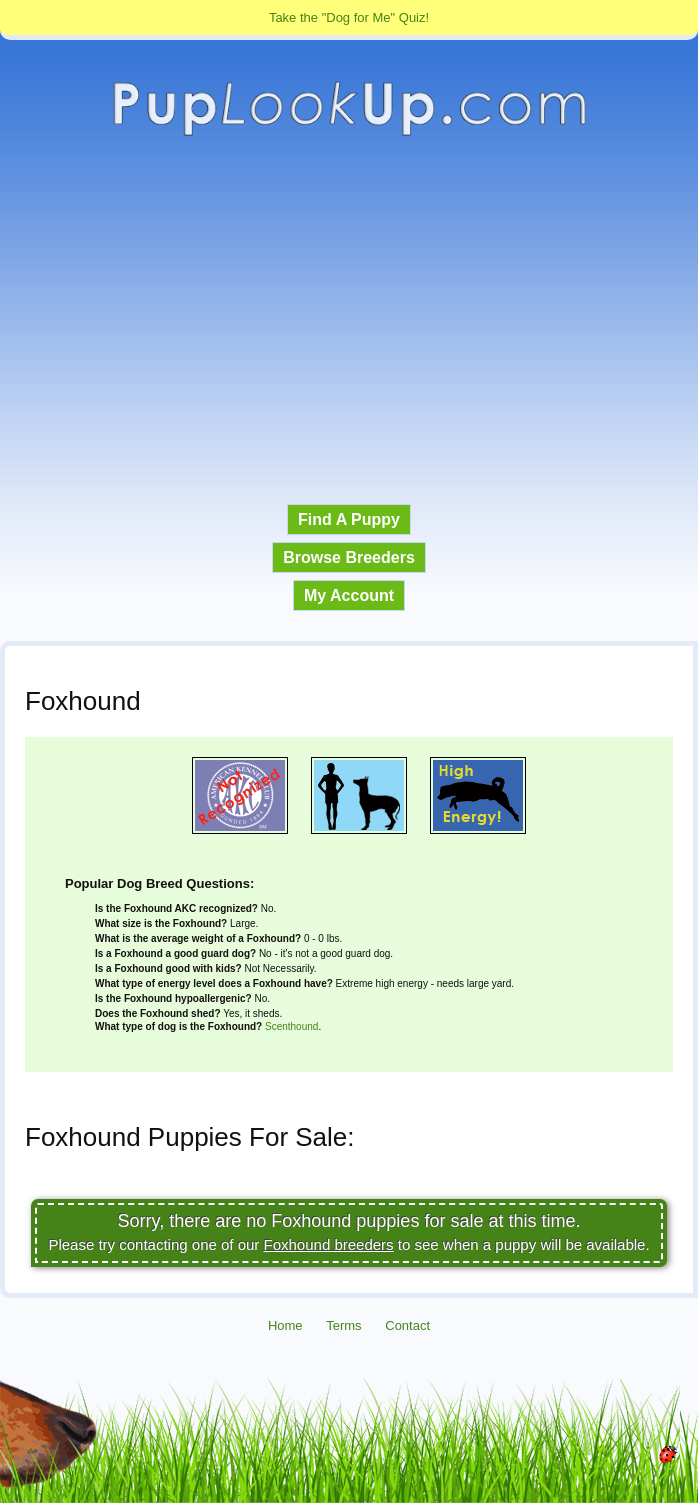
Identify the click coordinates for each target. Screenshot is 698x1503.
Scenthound (291, 1026)
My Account (349, 595)
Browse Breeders (349, 557)
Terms (343, 1325)
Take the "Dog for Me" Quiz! (349, 17)
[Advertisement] (349, 321)
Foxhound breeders (329, 1244)
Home (285, 1325)
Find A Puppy (349, 519)
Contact (407, 1325)
